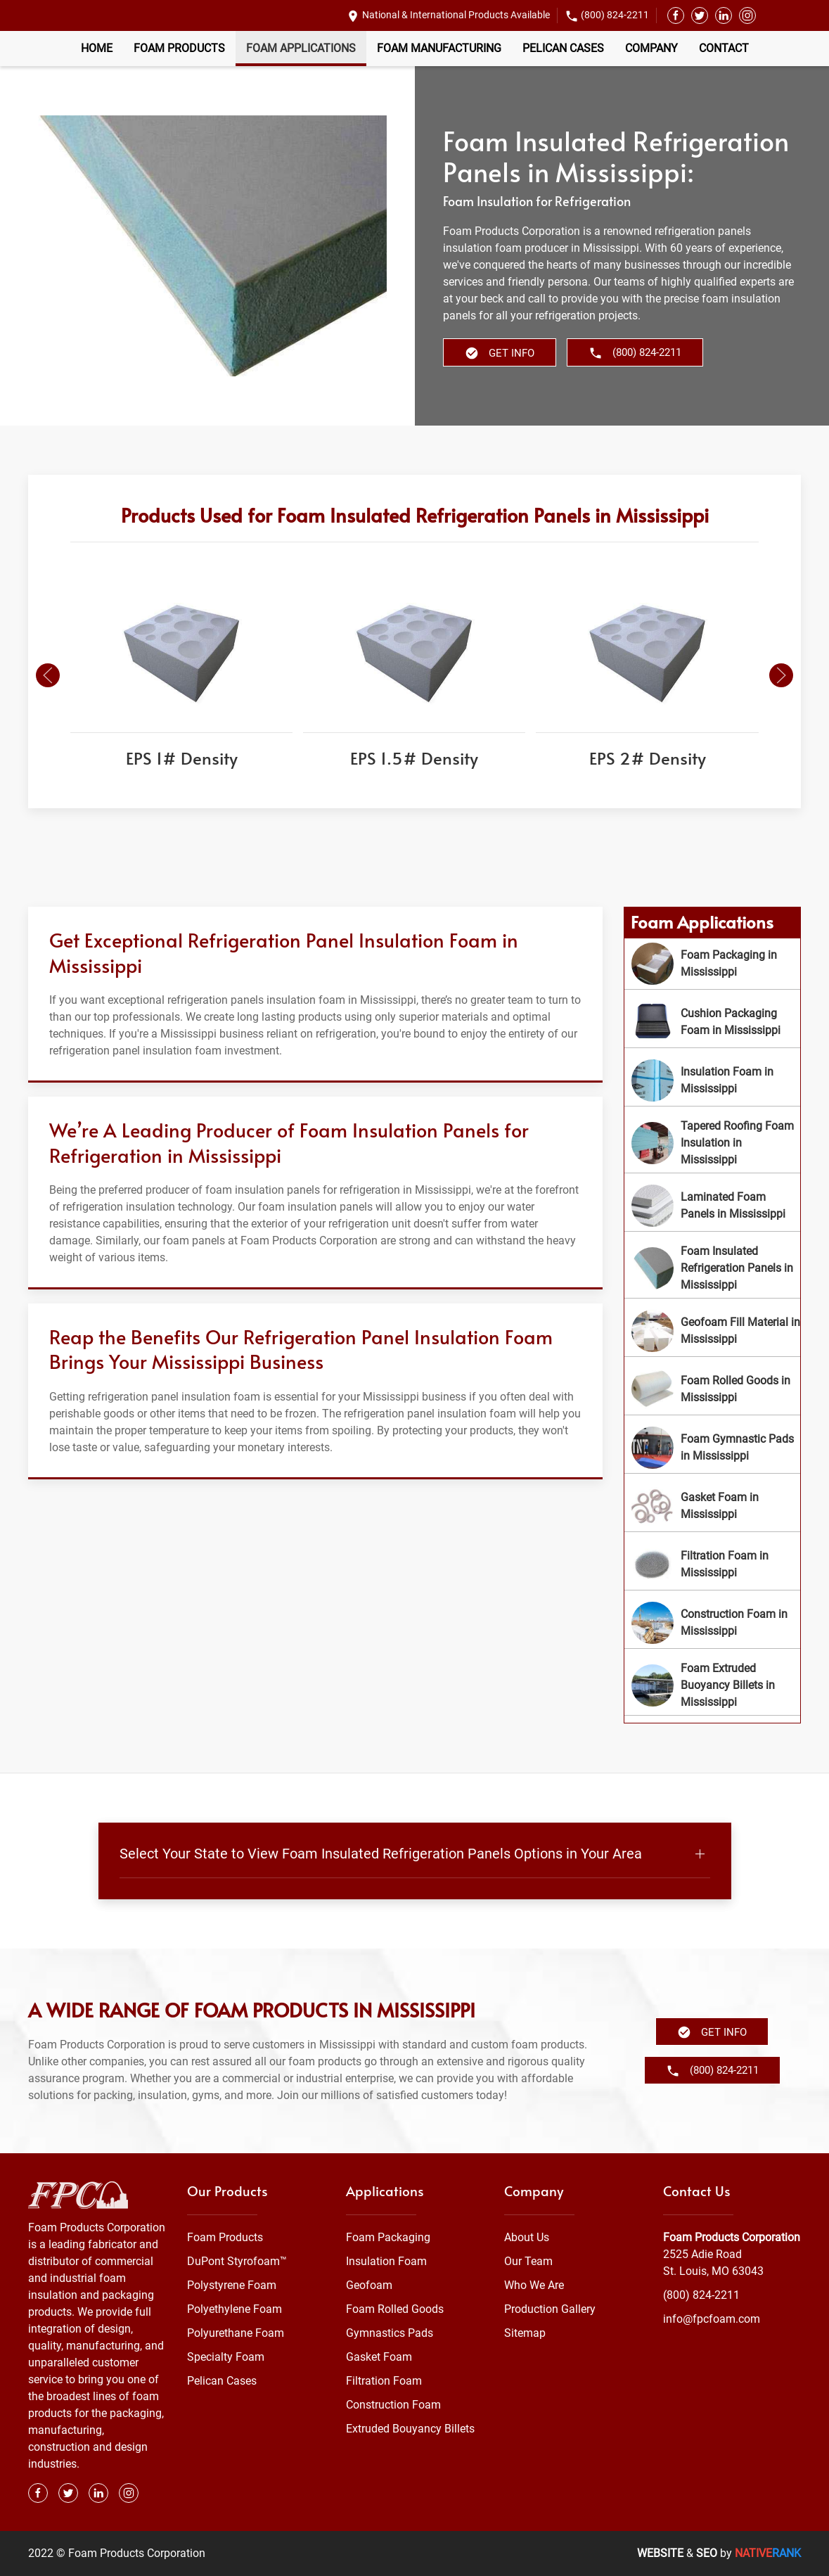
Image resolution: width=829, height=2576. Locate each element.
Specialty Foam (225, 2357)
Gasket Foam (379, 2357)
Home (97, 48)
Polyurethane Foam (235, 2333)
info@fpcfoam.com (711, 2319)
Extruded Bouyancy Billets (410, 2428)
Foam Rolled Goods (395, 2309)
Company (651, 48)
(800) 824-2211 (615, 14)
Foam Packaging (388, 2237)
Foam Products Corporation (731, 2237)
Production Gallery (550, 2309)
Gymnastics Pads (389, 2333)
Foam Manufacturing (439, 48)
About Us (526, 2237)
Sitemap (525, 2333)
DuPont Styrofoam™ (237, 2261)
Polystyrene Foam (231, 2285)
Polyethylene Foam (234, 2309)
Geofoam (369, 2285)
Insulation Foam (386, 2261)
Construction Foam (393, 2404)
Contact (724, 48)
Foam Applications (301, 48)
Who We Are (534, 2285)
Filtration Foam (384, 2380)
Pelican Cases (563, 48)
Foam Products (179, 48)
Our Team (528, 2261)
